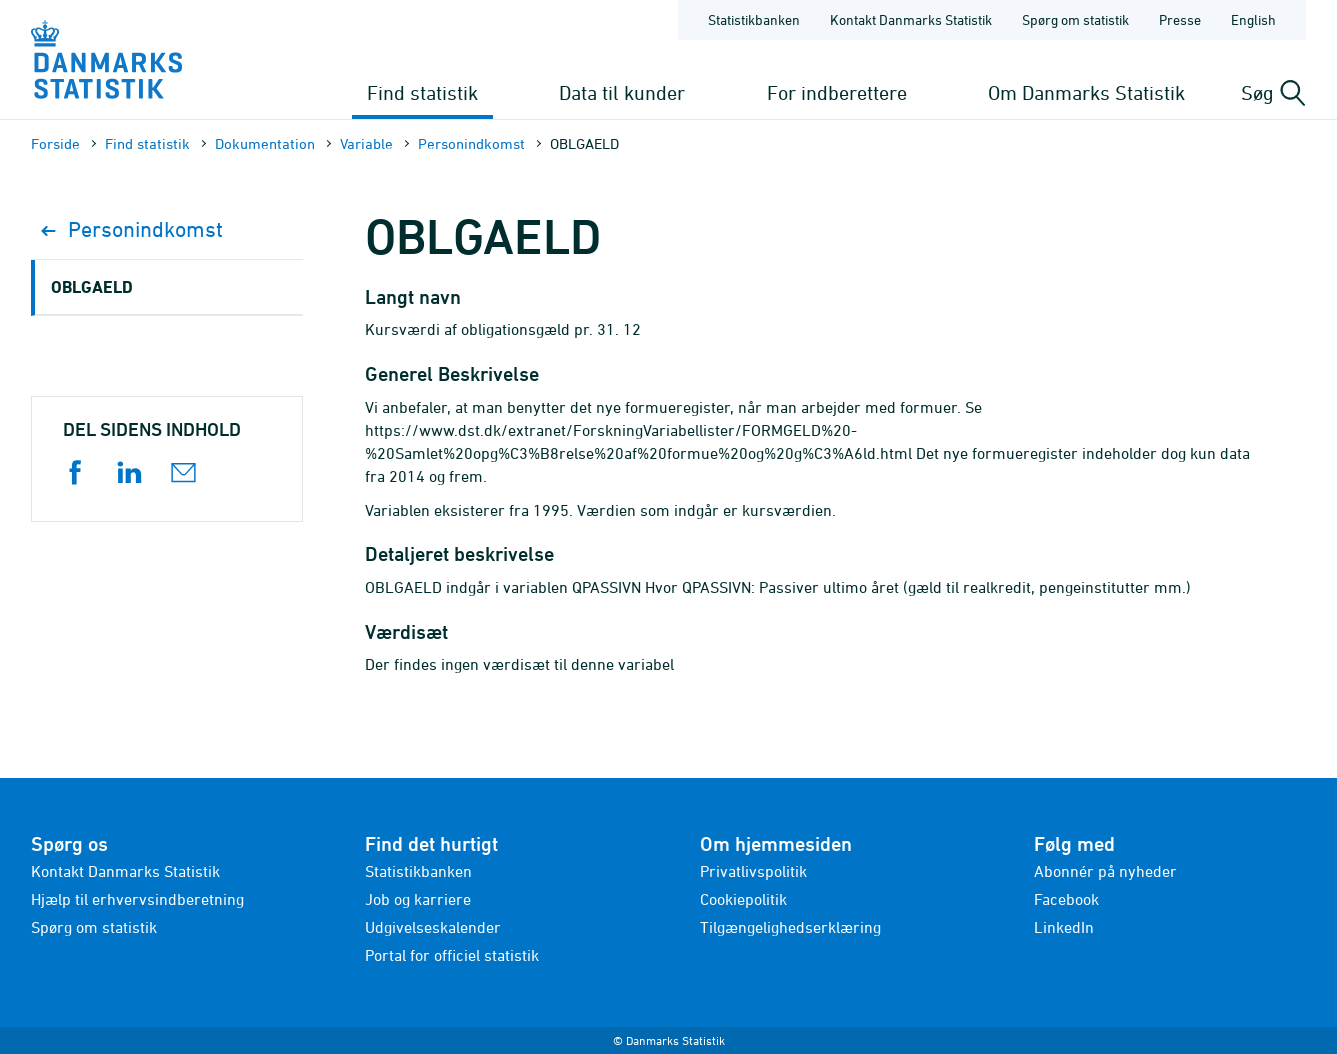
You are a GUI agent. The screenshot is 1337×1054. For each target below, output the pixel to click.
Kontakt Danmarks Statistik (125, 871)
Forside (55, 143)
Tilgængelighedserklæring (790, 927)
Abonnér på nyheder (1105, 871)
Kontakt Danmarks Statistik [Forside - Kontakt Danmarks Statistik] (911, 19)
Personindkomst (471, 143)
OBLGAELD (92, 286)
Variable (366, 143)
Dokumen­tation (265, 143)
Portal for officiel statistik (452, 955)
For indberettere (837, 92)
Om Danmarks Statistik (1086, 92)
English (1253, 19)
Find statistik (422, 92)
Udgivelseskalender (433, 927)
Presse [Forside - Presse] (1180, 19)
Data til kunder (622, 92)
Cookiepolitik (743, 899)
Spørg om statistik (94, 927)
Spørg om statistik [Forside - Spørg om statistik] (1075, 19)
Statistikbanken (754, 19)
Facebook (1066, 899)
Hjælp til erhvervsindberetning (137, 899)
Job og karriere (418, 899)
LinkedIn (1064, 927)
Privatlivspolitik (753, 871)
